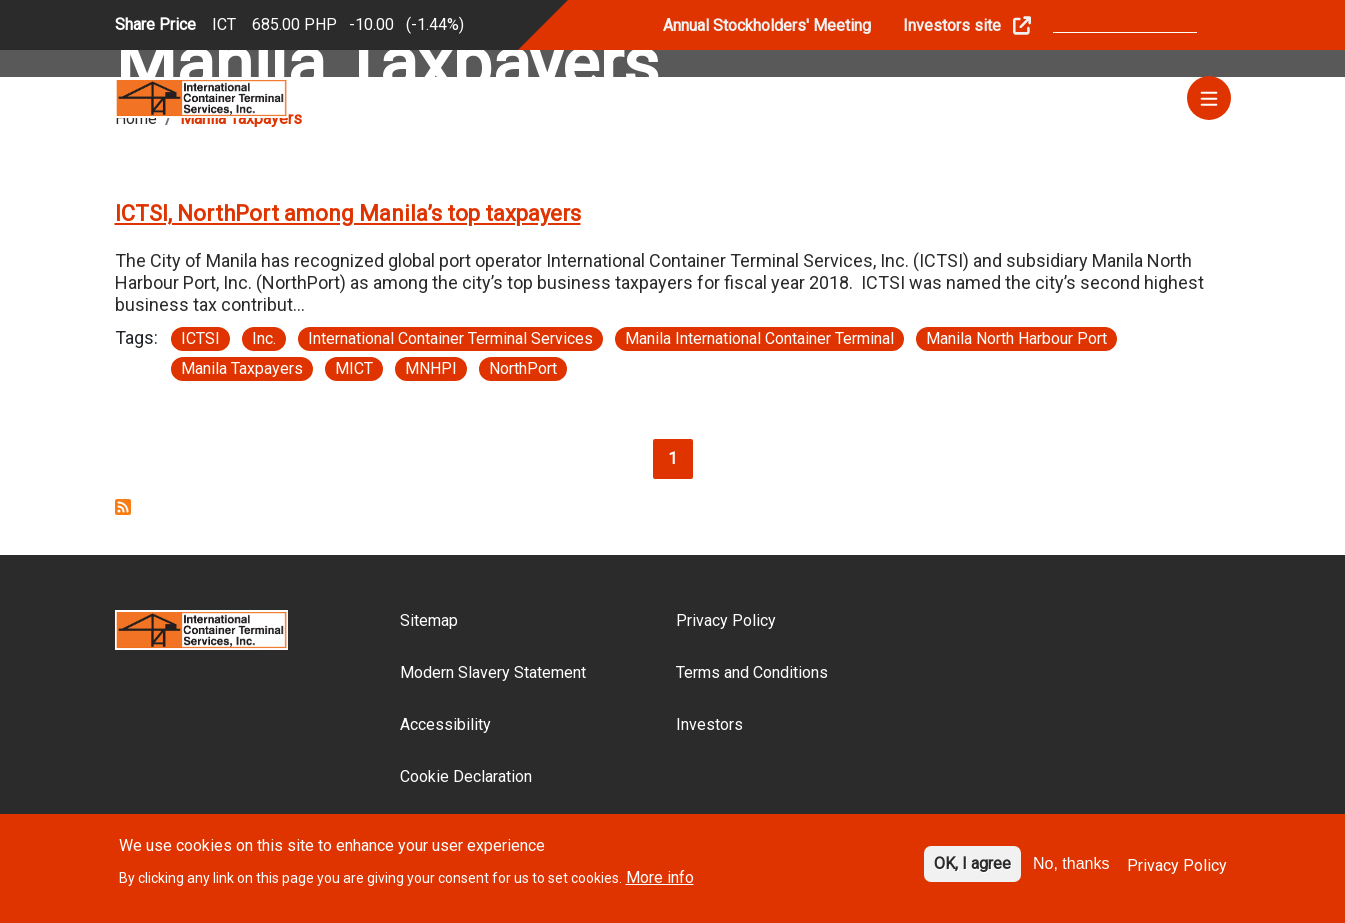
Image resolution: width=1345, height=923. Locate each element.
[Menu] (1209, 98)
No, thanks (1071, 870)
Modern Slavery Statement (493, 672)
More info (660, 883)
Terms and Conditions (752, 672)
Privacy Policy (726, 620)
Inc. (264, 338)
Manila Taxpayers (242, 368)
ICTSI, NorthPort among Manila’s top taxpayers (348, 213)
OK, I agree (972, 870)
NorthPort (523, 368)
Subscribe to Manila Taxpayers (123, 507)
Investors (709, 724)
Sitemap (429, 620)
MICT (354, 368)
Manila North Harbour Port (1016, 338)
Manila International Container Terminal (759, 338)
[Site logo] (202, 96)
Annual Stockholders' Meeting (767, 25)
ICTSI (200, 338)
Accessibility (445, 724)
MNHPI (431, 368)
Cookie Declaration (466, 776)
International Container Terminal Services (450, 338)
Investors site (952, 25)
